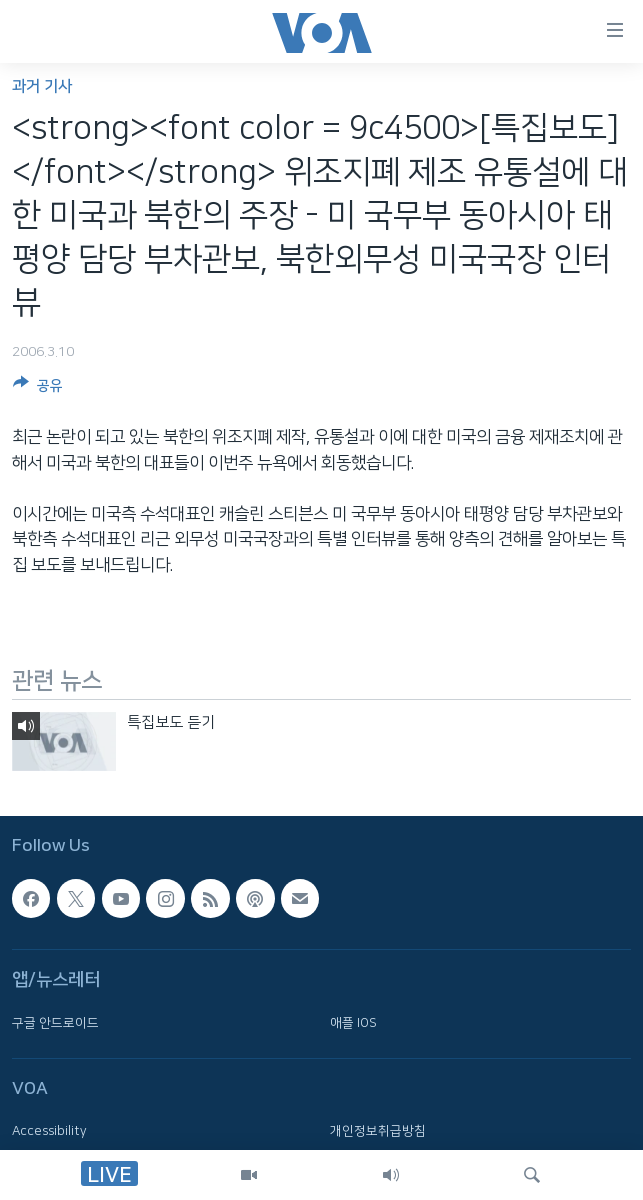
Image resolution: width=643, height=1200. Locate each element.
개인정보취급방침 (378, 1131)
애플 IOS (353, 1022)
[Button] (38, 389)
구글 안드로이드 (55, 1022)
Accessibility (49, 1131)
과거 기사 (42, 86)
